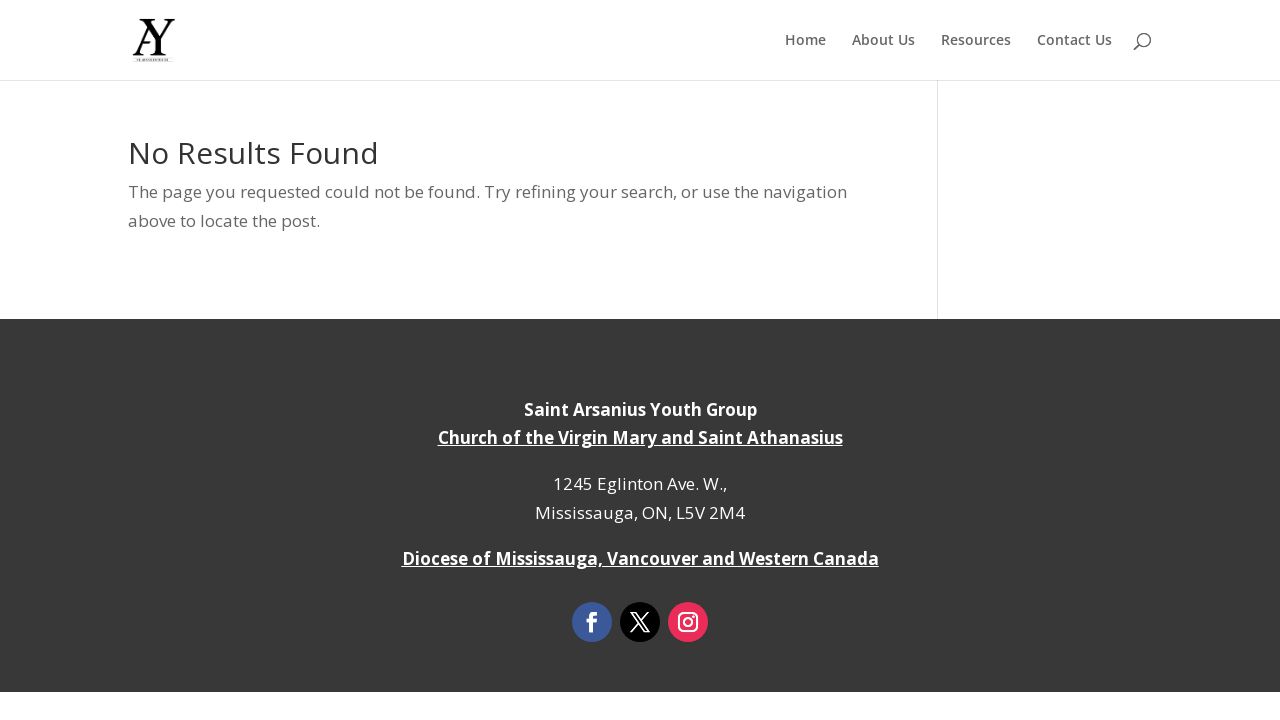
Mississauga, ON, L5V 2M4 (640, 512)
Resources (976, 41)
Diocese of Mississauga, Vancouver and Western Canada (640, 558)
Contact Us (1074, 41)
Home (805, 41)
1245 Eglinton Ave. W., (640, 483)
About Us (883, 41)
